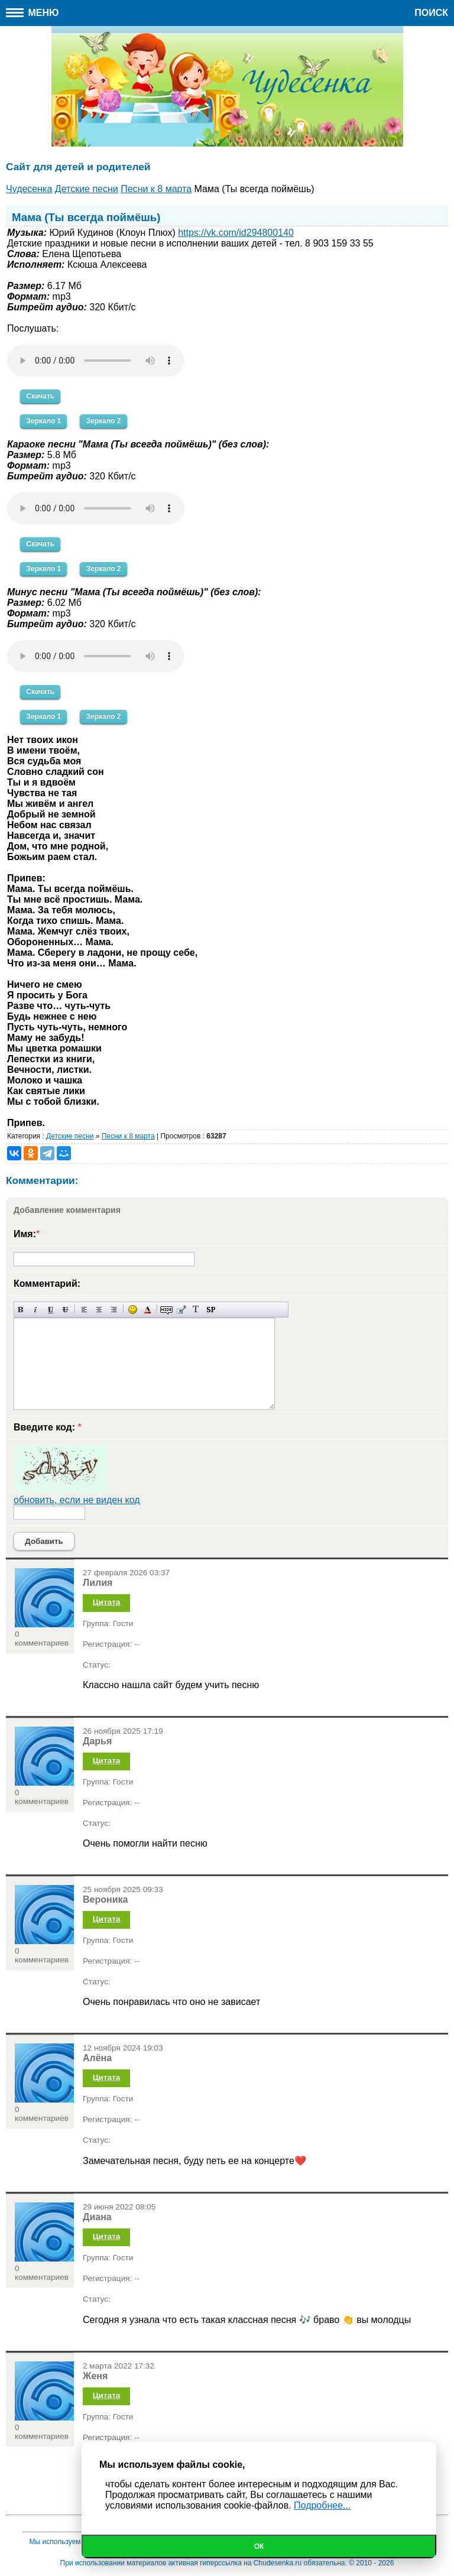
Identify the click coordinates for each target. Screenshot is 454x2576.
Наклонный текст (36, 1309)
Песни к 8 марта (128, 1136)
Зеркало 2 (103, 421)
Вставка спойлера (211, 1309)
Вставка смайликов (133, 1309)
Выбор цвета (147, 1309)
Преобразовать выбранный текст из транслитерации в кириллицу (196, 1309)
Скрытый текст (166, 1309)
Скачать (40, 396)
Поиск (431, 13)
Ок (259, 2546)
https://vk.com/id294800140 (236, 233)
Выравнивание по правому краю (114, 1309)
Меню (32, 13)
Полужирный (21, 1309)
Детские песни (69, 1136)
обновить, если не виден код (77, 1500)
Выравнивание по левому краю (84, 1309)
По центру (99, 1309)
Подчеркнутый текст (50, 1309)
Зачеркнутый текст (65, 1309)
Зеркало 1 (43, 421)
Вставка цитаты (181, 1309)
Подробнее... (322, 2505)
